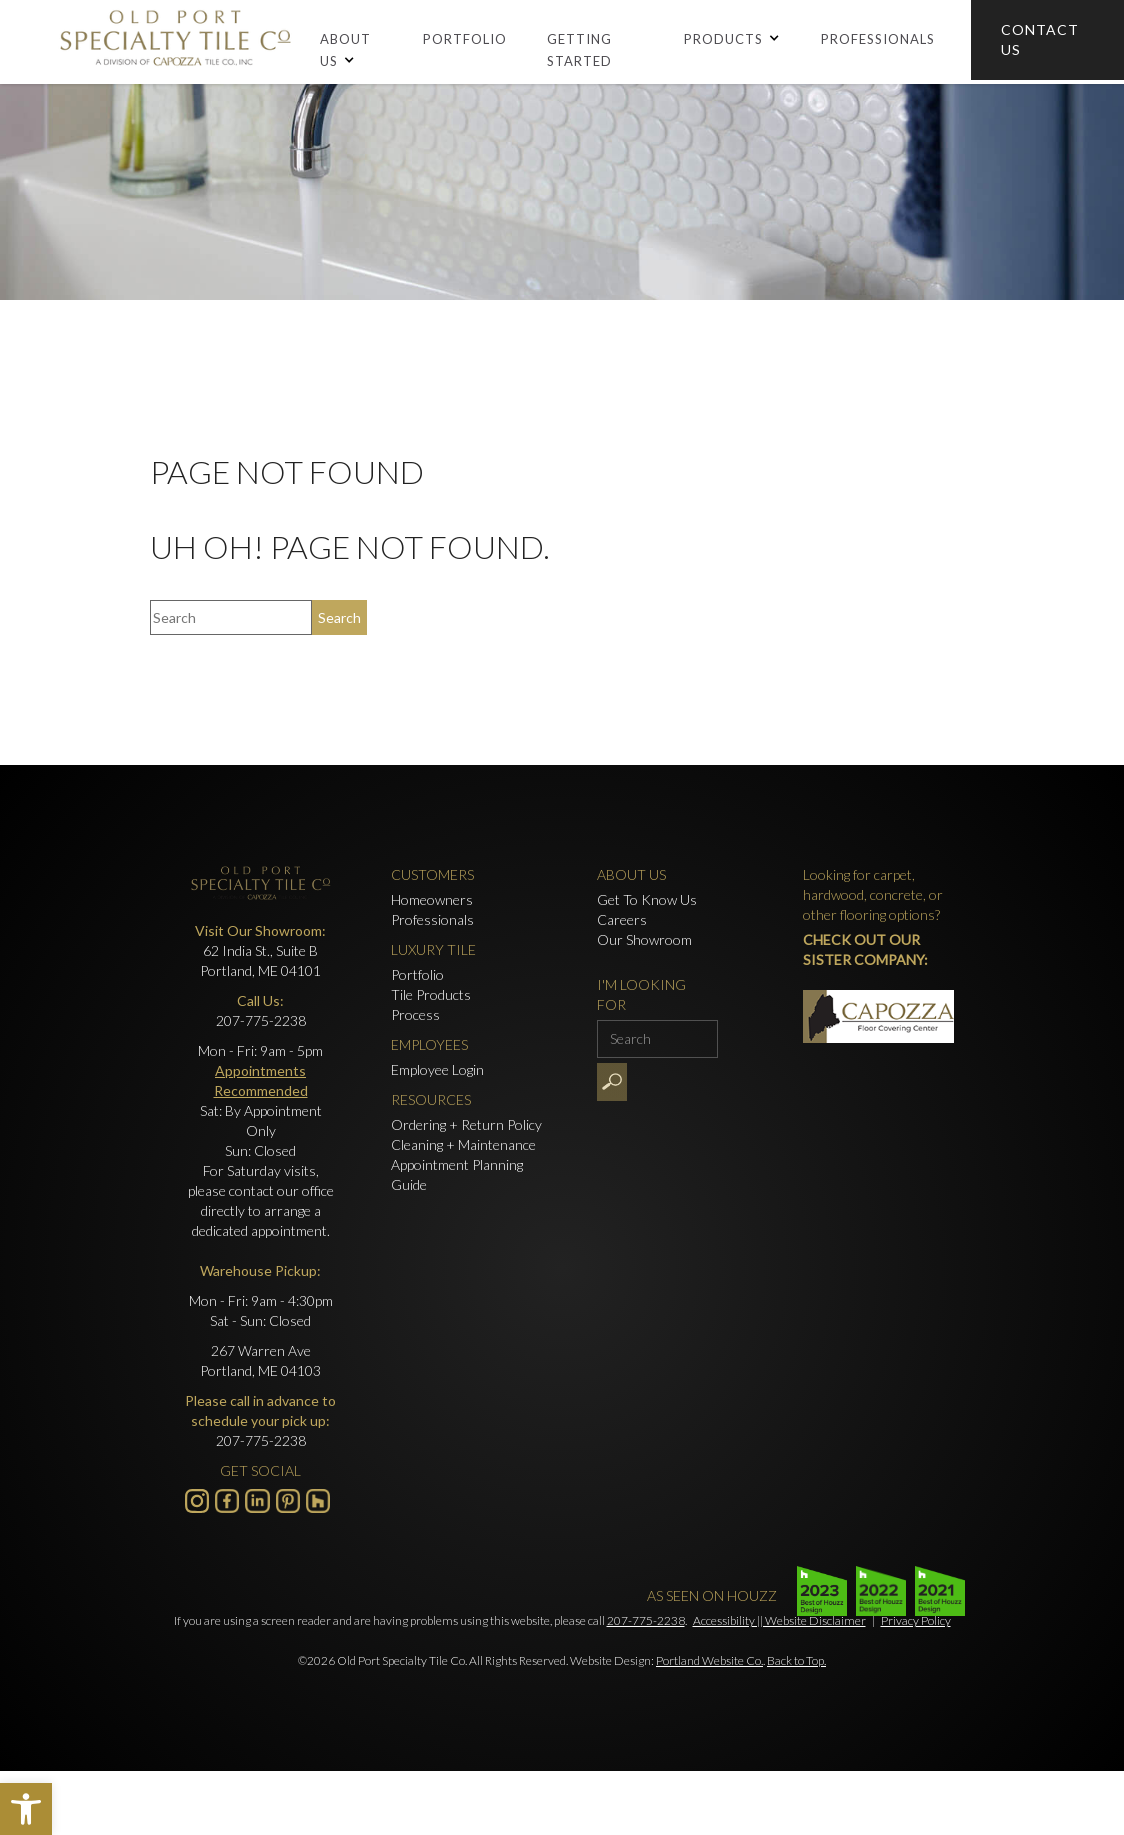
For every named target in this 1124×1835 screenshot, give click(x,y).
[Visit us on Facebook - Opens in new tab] (227, 1501)
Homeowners (432, 899)
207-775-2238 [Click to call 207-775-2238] (261, 1020)
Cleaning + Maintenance (463, 1144)
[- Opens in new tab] (288, 1501)
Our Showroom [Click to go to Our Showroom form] (644, 939)
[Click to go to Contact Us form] (1047, 40)
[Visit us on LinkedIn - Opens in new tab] (257, 1501)
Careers (622, 919)
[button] (26, 1809)
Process (415, 1014)
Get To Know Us (647, 899)
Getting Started (579, 50)
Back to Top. (796, 1660)
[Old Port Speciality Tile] (175, 42)
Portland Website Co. (709, 1660)
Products (723, 39)
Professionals (878, 39)
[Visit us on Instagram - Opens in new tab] (197, 1501)
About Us (345, 50)
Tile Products (431, 994)
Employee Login (437, 1069)
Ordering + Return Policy (466, 1124)
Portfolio (465, 39)
